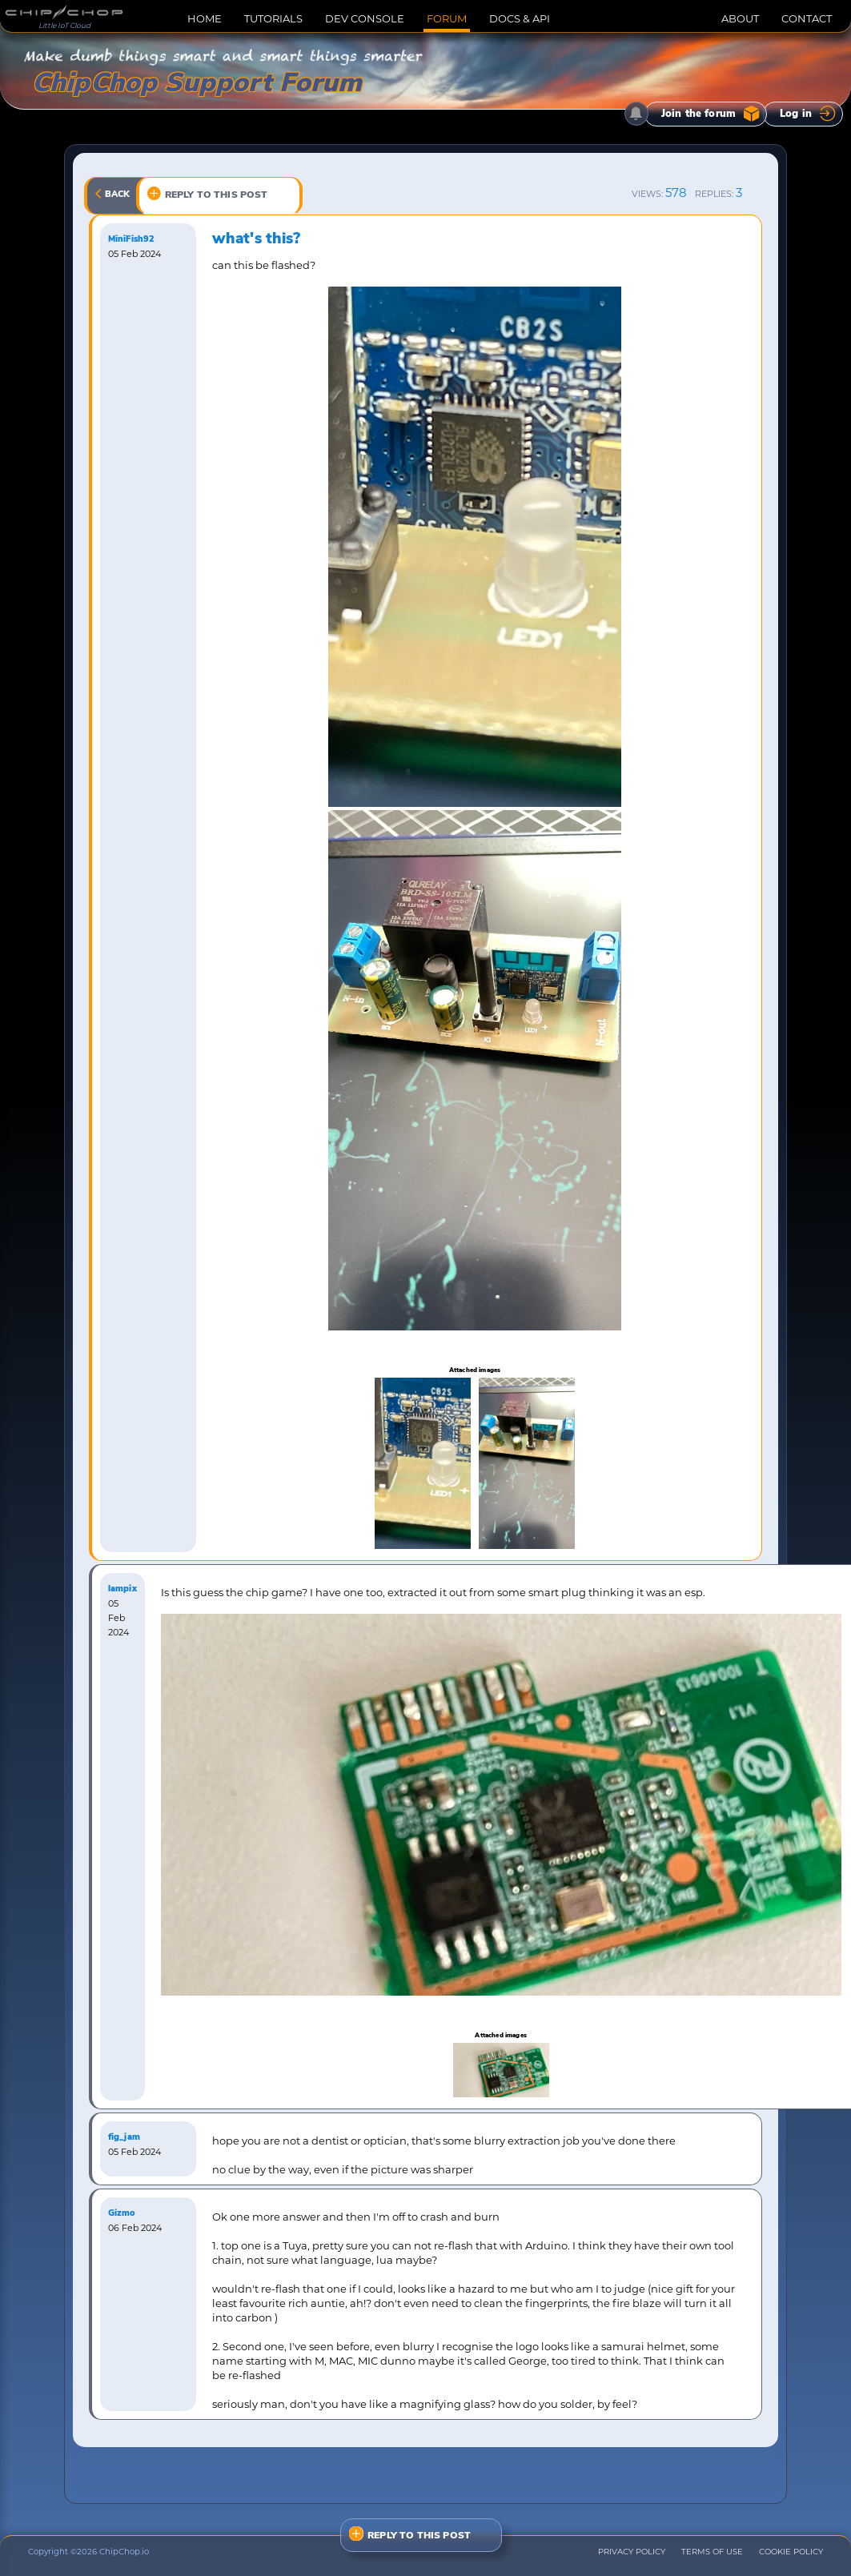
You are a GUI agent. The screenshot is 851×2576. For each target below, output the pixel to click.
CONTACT (806, 18)
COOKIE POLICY (791, 2551)
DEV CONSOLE (364, 18)
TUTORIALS (273, 18)
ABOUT (740, 18)
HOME (204, 18)
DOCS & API (519, 18)
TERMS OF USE (712, 2551)
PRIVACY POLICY (631, 2551)
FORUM (447, 18)
